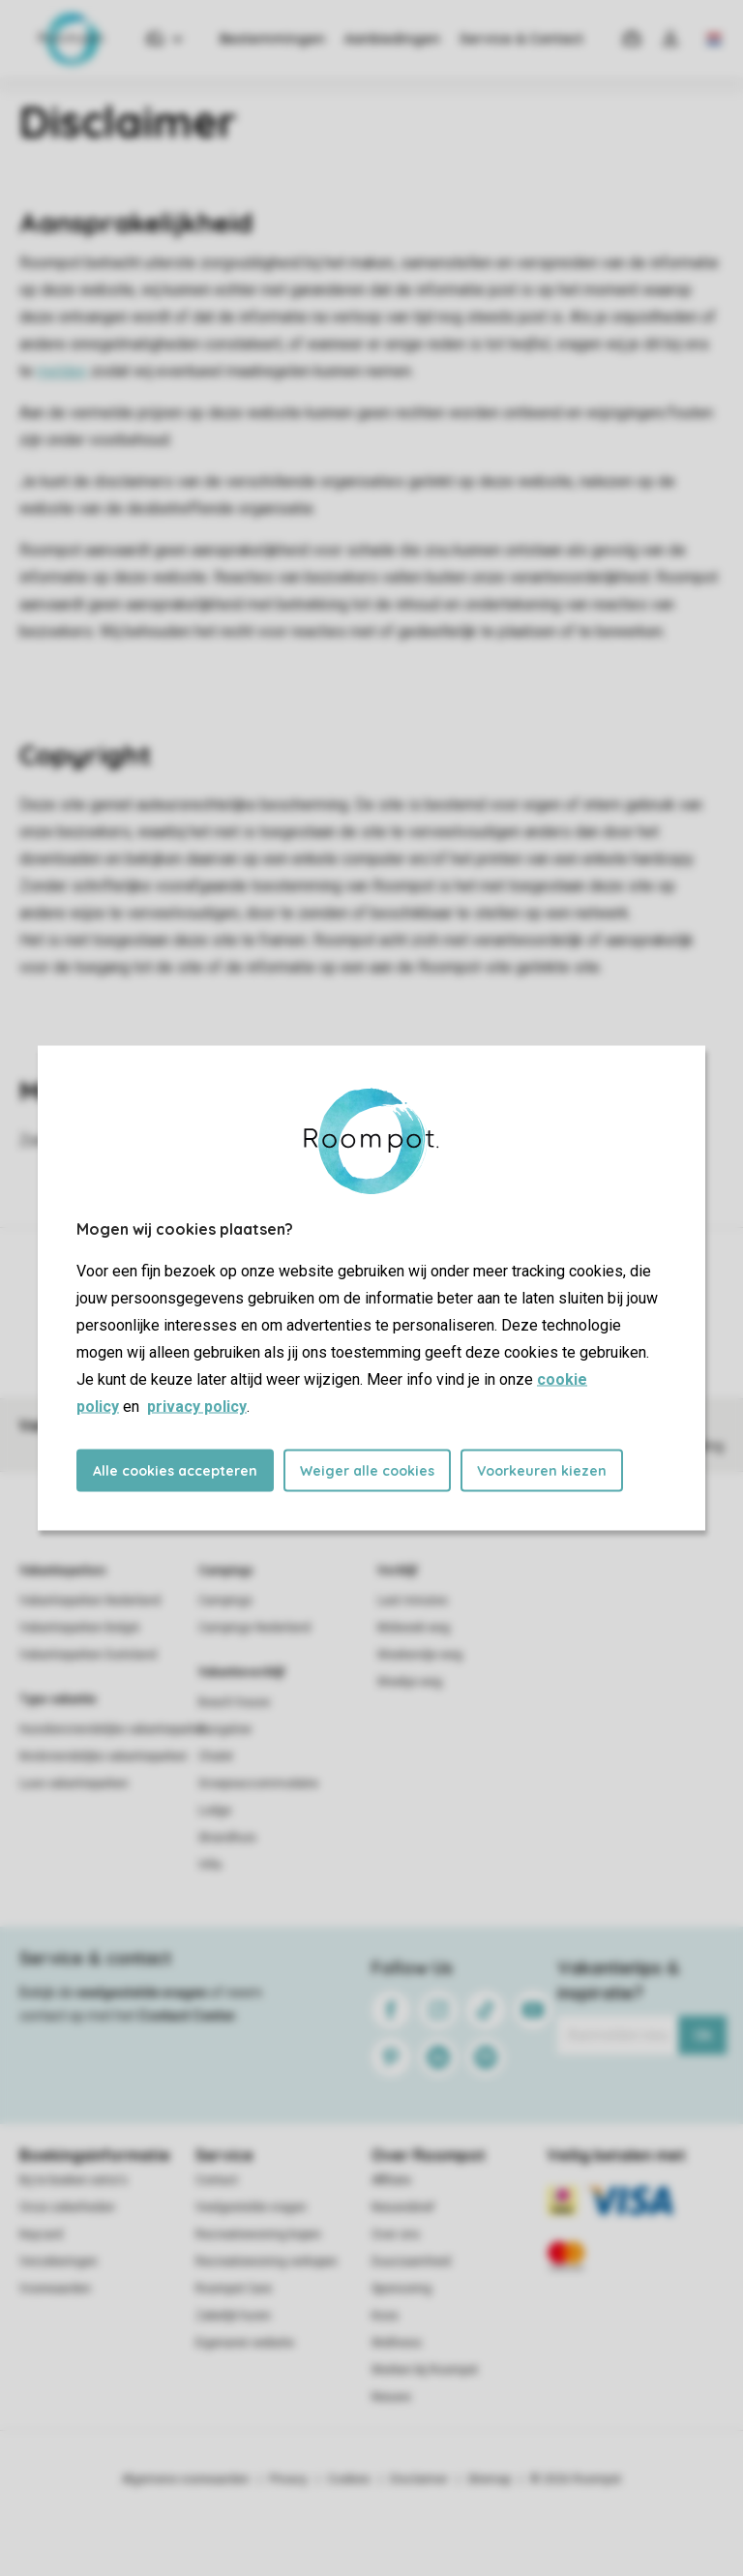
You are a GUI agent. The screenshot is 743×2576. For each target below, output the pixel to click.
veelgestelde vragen (141, 1992)
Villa (210, 1865)
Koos (385, 2315)
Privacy (288, 2479)
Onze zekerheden (67, 2207)
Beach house (234, 1702)
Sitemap (489, 2479)
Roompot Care (233, 2288)
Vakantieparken (62, 1570)
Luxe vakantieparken (74, 1783)
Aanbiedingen (392, 38)
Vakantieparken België (79, 1627)
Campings (225, 1570)
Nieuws (391, 2397)
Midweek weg (413, 1627)
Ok (703, 2035)
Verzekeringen (58, 2261)
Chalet (215, 1756)
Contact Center (187, 2015)
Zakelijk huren (233, 2315)
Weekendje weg (419, 1655)
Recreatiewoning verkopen (266, 2261)
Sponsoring (401, 2288)
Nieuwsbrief (403, 2207)
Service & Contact (521, 38)
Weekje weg (409, 1682)
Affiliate (391, 2180)
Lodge (214, 1810)
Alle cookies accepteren (175, 1471)
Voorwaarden (55, 2288)
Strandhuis (227, 1837)
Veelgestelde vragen (251, 2207)
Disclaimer (419, 2479)
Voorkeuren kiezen (542, 1471)
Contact (216, 2180)
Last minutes (412, 1600)
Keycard (41, 2234)
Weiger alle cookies (367, 1471)
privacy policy (197, 1406)
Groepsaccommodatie (258, 1783)
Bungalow (225, 1729)
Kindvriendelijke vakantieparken (103, 1756)
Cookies (349, 2479)
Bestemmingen (272, 38)
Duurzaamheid (411, 2261)
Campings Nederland (254, 1627)
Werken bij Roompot (425, 2370)
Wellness (397, 2343)
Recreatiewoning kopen (258, 2234)
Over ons (396, 2234)
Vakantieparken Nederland (90, 1600)
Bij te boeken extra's (73, 2180)
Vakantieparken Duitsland (88, 1655)
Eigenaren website (244, 2343)
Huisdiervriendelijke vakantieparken (114, 1729)
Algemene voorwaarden (186, 2479)
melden (62, 371)
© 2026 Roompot (575, 2479)
